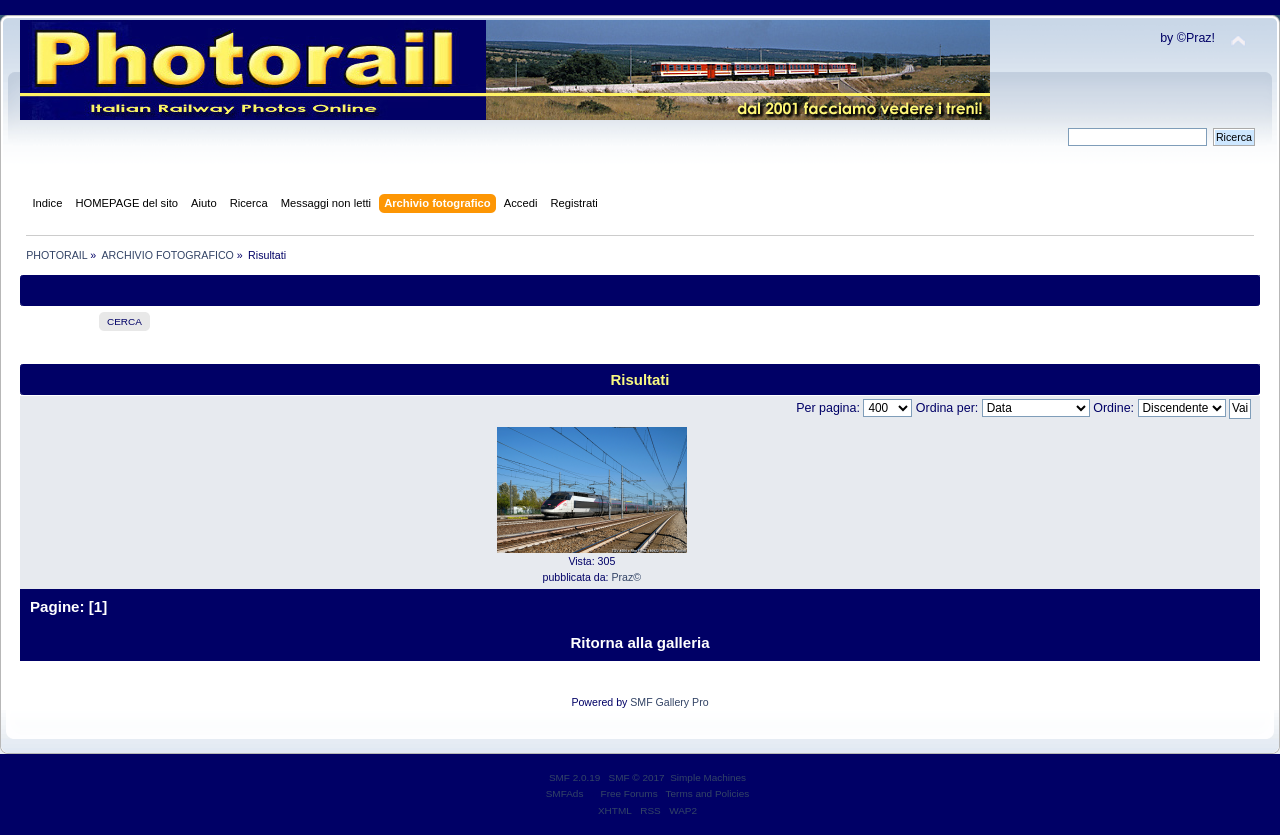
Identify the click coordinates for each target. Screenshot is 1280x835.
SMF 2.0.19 (575, 777)
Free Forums (629, 793)
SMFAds (565, 793)
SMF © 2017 (637, 777)
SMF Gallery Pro (669, 702)
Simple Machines (708, 777)
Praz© (627, 577)
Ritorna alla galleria (639, 642)
